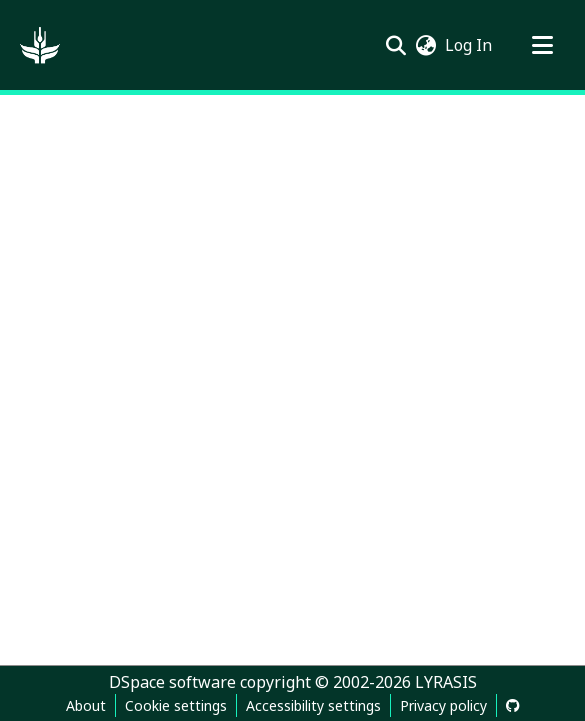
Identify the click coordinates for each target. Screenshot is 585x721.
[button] (40, 45)
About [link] (86, 705)
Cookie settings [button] (176, 705)
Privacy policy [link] (443, 705)
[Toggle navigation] (542, 45)
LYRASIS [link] (446, 682)
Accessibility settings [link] (313, 705)
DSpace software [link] (172, 682)
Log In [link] (469, 45)
